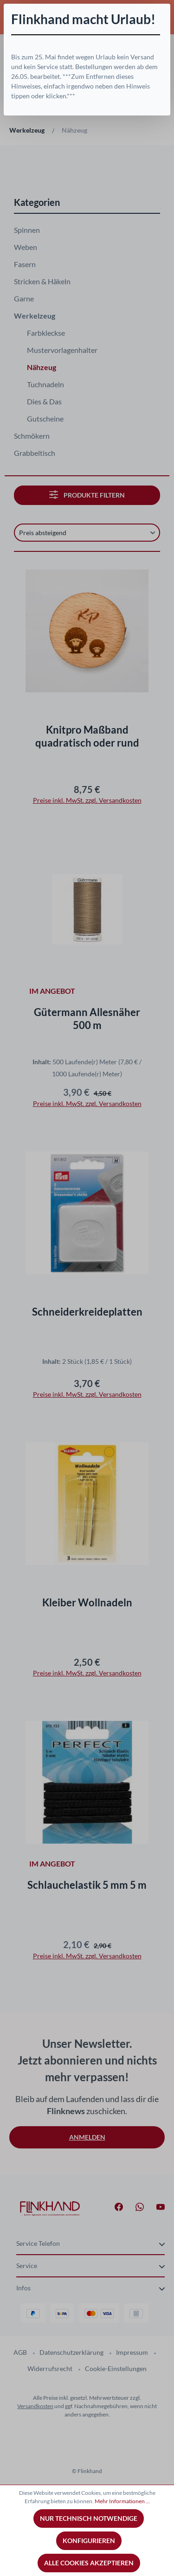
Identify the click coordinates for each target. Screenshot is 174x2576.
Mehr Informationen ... (122, 2501)
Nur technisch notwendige (88, 2518)
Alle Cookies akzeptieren (89, 2563)
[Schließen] (163, 10)
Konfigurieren (89, 2540)
